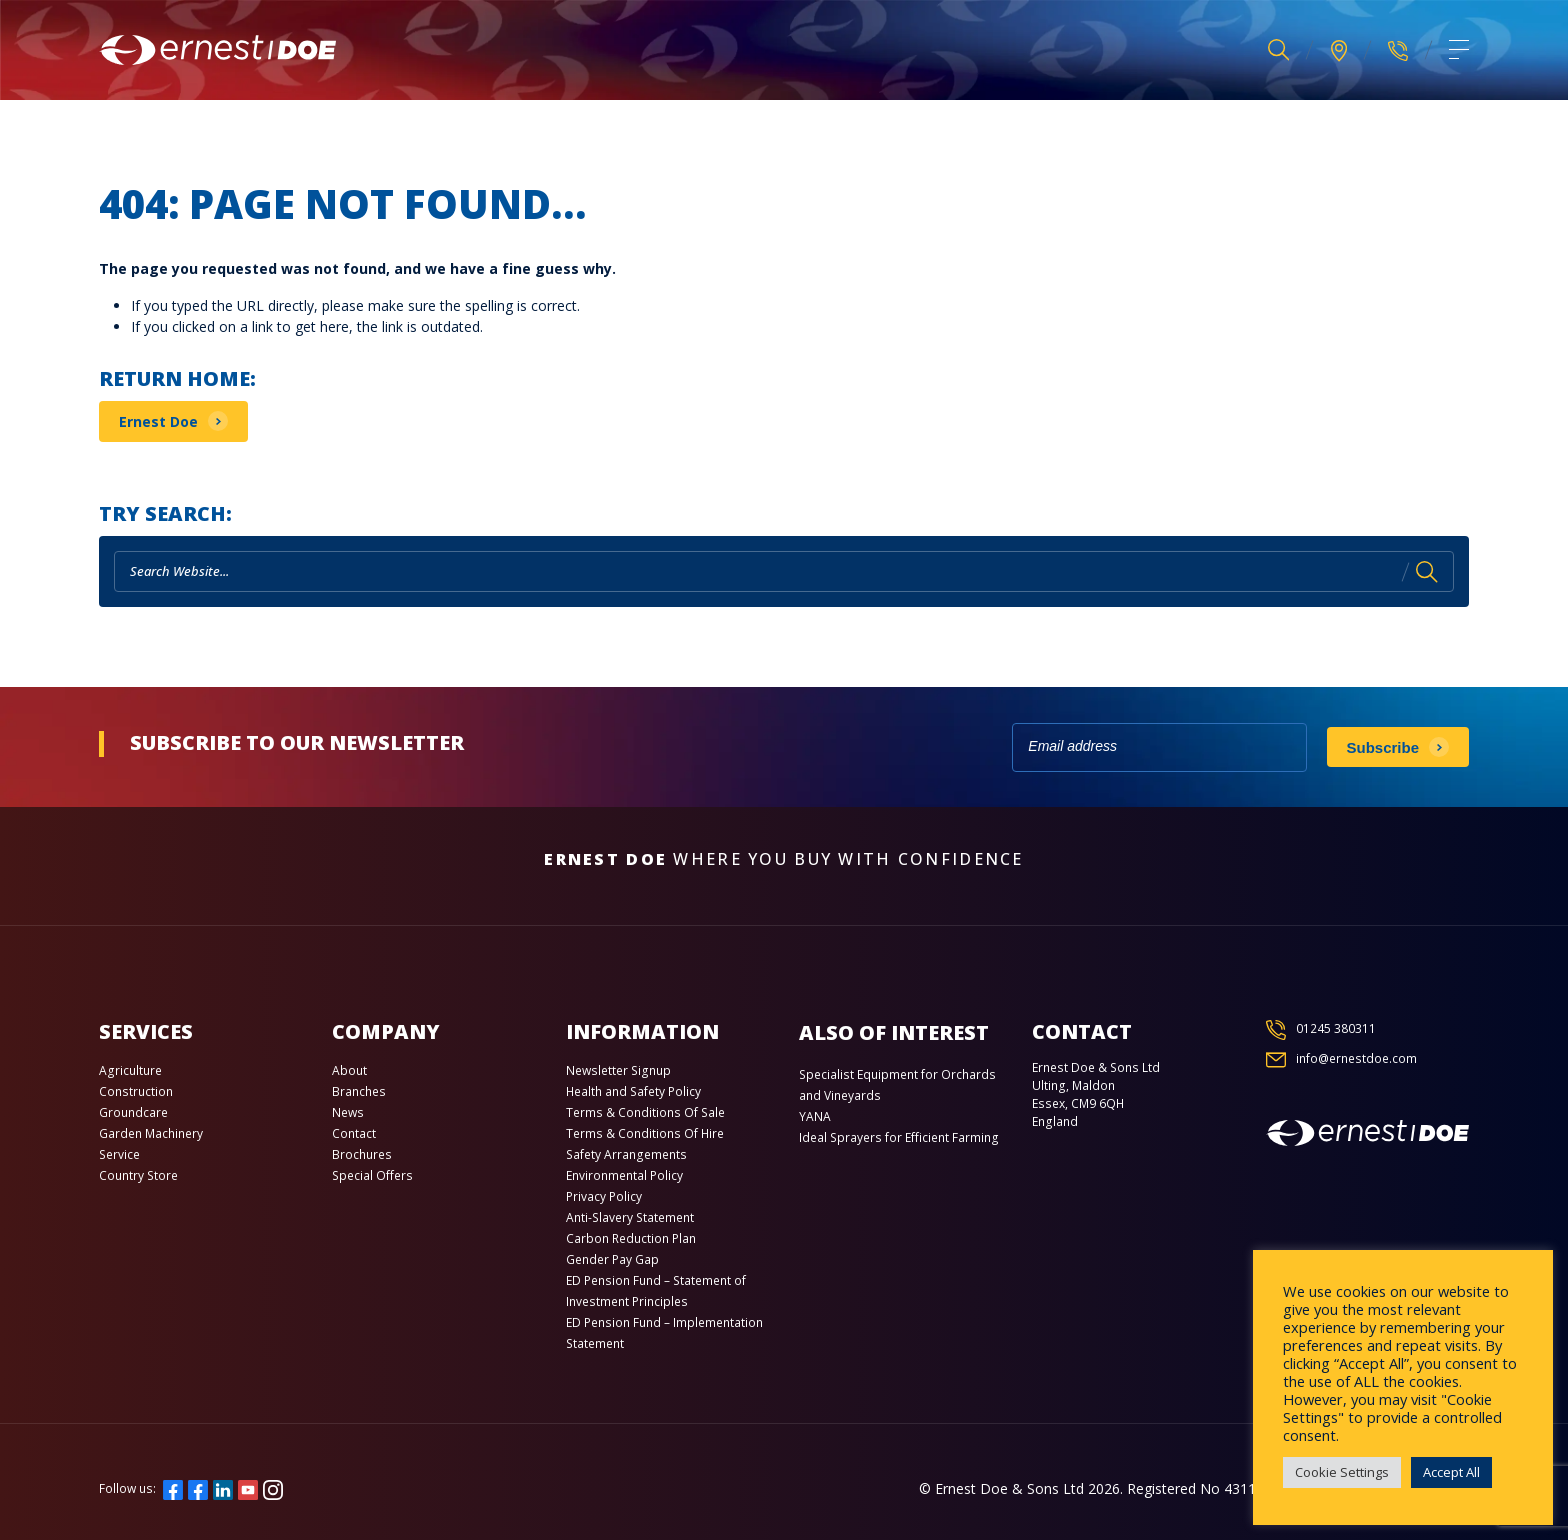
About (349, 1070)
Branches (359, 1091)
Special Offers (372, 1175)
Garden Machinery (151, 1133)
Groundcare (133, 1112)
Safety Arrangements (626, 1154)
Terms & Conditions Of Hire (645, 1133)
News (348, 1112)
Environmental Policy (624, 1175)
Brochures (362, 1154)
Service (119, 1154)
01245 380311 (1336, 1028)
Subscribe (1383, 747)
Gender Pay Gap (612, 1259)
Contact (354, 1133)
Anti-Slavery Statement (630, 1217)
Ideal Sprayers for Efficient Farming (899, 1137)
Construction (136, 1091)
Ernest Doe (158, 421)
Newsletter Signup (618, 1070)
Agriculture (130, 1070)
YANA (815, 1116)
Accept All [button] (1451, 1472)
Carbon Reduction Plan (631, 1238)
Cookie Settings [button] (1342, 1472)
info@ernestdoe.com (1356, 1058)
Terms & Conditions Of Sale (645, 1112)
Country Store (138, 1175)
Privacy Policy (604, 1196)
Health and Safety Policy (633, 1091)
